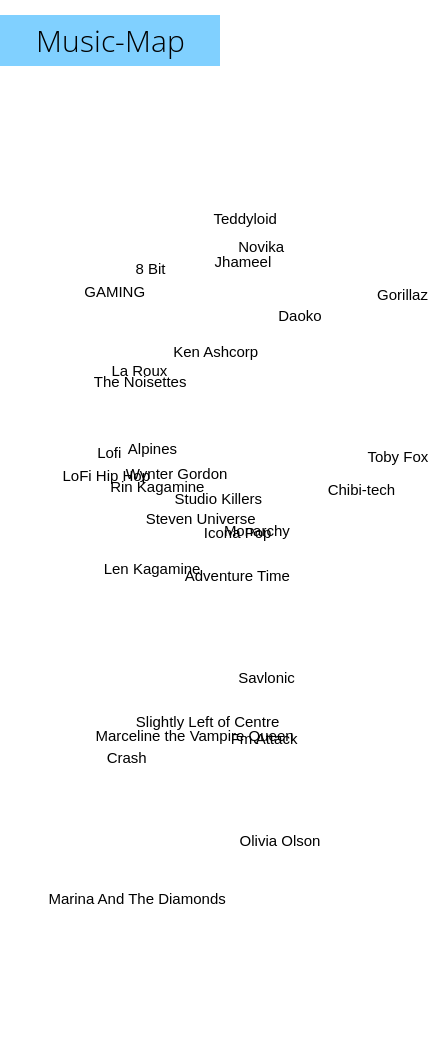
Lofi (111, 456)
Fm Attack (261, 727)
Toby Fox (398, 456)
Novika (261, 254)
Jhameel (241, 272)
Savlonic (264, 664)
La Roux (143, 372)
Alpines (154, 452)
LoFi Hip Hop (108, 473)
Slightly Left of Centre (207, 714)
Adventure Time (238, 568)
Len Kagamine (150, 572)
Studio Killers (219, 498)
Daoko (297, 329)
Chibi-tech (359, 483)
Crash (130, 747)
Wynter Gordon (178, 479)
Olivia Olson (281, 834)
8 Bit (151, 265)
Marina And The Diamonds (132, 906)
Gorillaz (403, 293)
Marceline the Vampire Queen (192, 729)
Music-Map (110, 40)
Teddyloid (244, 222)
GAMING (114, 295)
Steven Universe (200, 516)
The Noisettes (144, 387)
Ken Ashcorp (214, 351)
